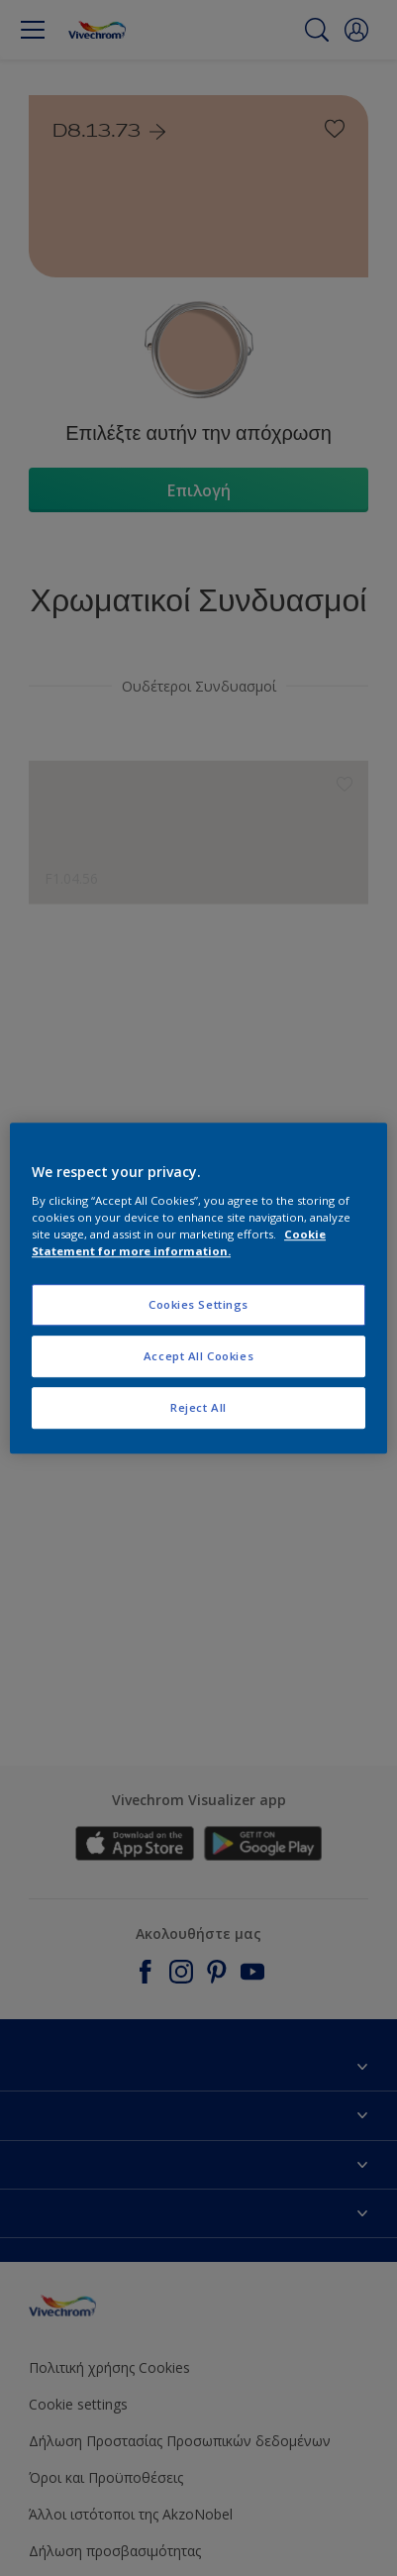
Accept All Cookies (198, 1355)
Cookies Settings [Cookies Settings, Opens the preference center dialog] (198, 1304)
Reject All (198, 1407)
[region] (198, 1288)
